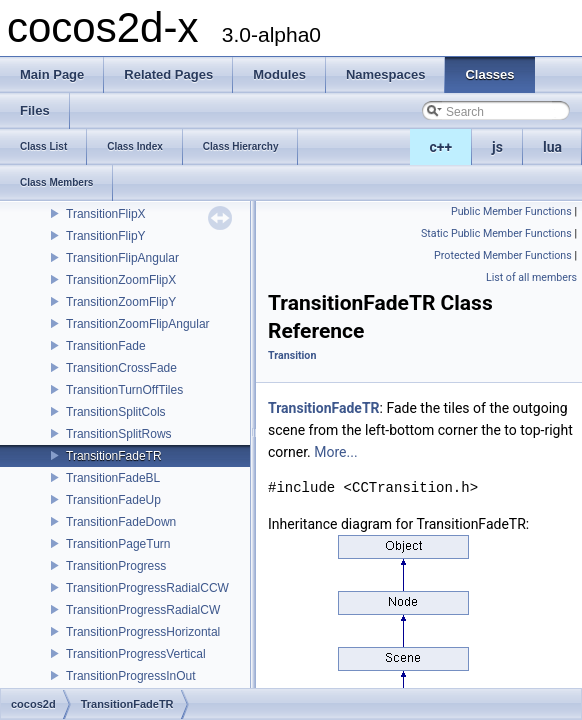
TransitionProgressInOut (131, 676)
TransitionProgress (116, 566)
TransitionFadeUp (113, 500)
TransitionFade (106, 346)
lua (552, 147)
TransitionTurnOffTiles (124, 390)
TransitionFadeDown (121, 522)
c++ (441, 147)
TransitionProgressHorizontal (143, 632)
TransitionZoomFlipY (121, 302)
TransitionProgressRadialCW (143, 610)
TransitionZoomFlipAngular (138, 324)
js (497, 147)
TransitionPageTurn (118, 544)
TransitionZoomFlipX (121, 280)
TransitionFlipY (106, 236)
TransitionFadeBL (113, 478)
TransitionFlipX (106, 214)
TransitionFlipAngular (122, 258)
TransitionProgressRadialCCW (147, 588)
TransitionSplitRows (119, 434)
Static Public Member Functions (496, 233)
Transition (292, 355)
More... (335, 452)
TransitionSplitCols (116, 412)
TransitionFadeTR (114, 456)
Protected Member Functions (503, 255)
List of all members (531, 277)
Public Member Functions (511, 211)
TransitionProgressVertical (136, 654)
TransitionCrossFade (121, 368)
